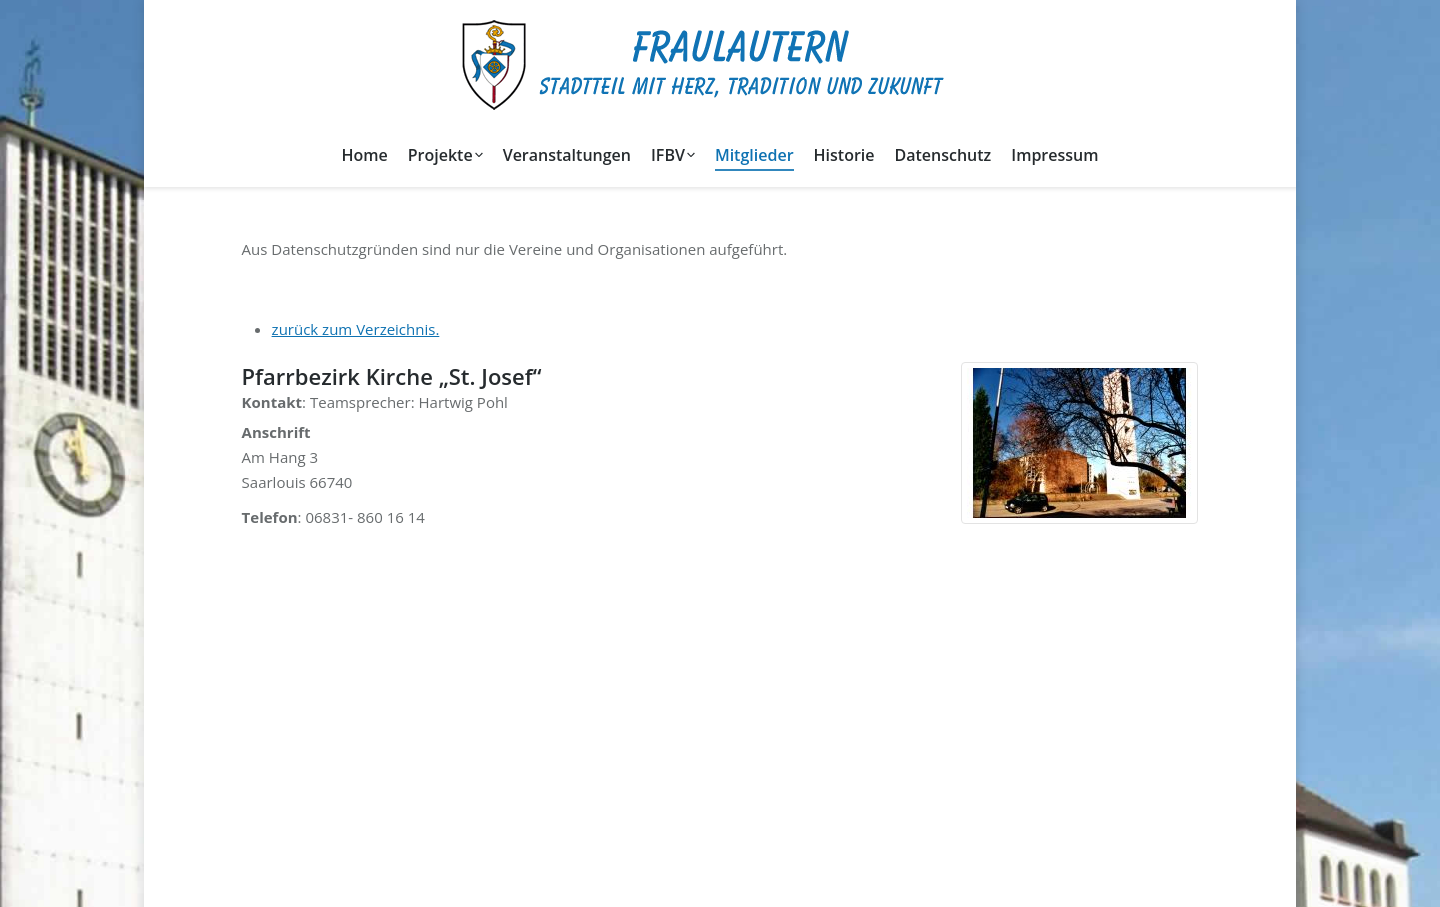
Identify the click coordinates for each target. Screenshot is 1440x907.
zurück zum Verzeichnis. (356, 329)
